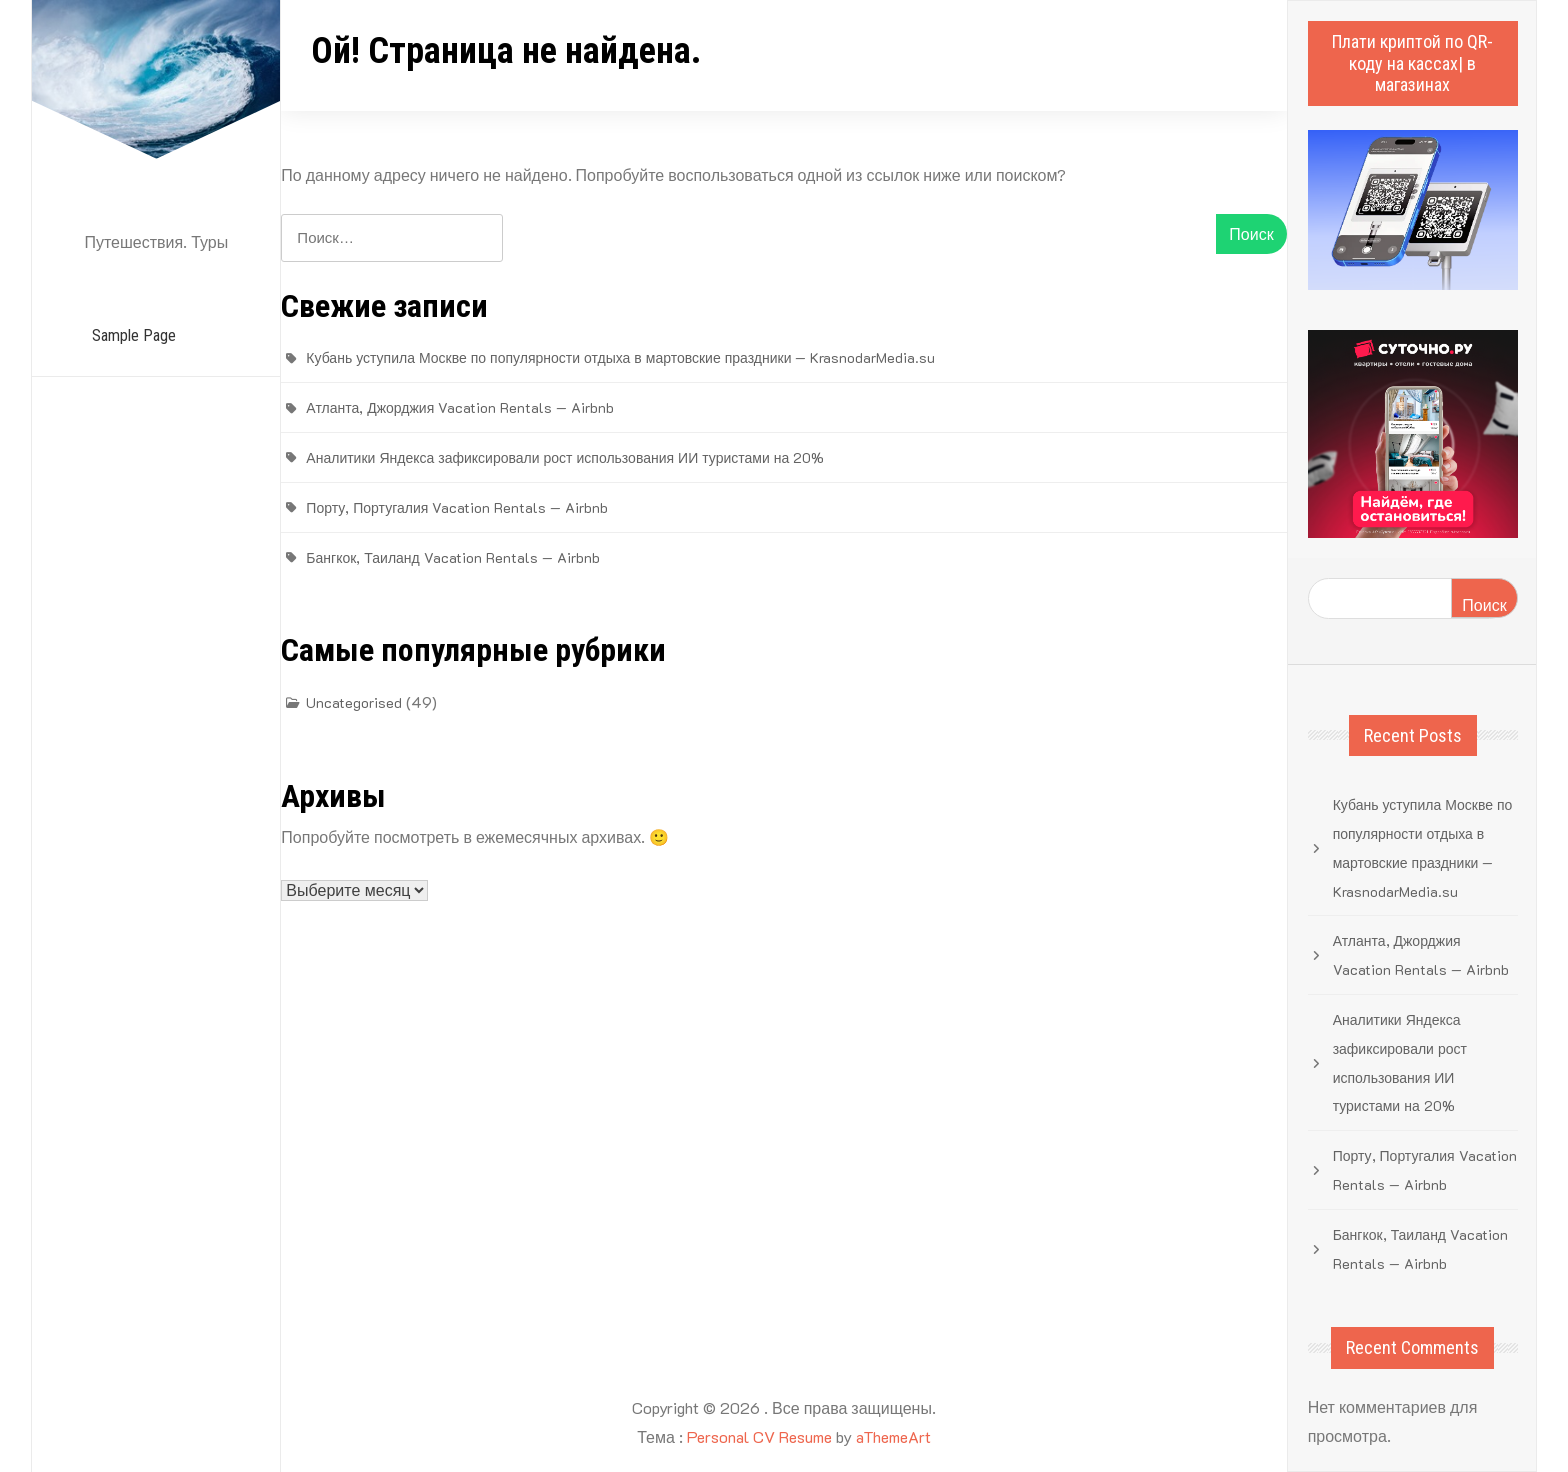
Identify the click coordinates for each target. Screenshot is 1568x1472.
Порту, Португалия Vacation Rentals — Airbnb (457, 507)
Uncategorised (354, 702)
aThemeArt (893, 1436)
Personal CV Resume (759, 1436)
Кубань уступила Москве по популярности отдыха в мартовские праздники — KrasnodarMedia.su (620, 357)
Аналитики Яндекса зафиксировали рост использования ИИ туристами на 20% (565, 457)
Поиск (1484, 604)
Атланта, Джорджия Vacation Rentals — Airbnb (460, 407)
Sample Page (134, 335)
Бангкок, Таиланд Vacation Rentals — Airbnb (452, 557)
